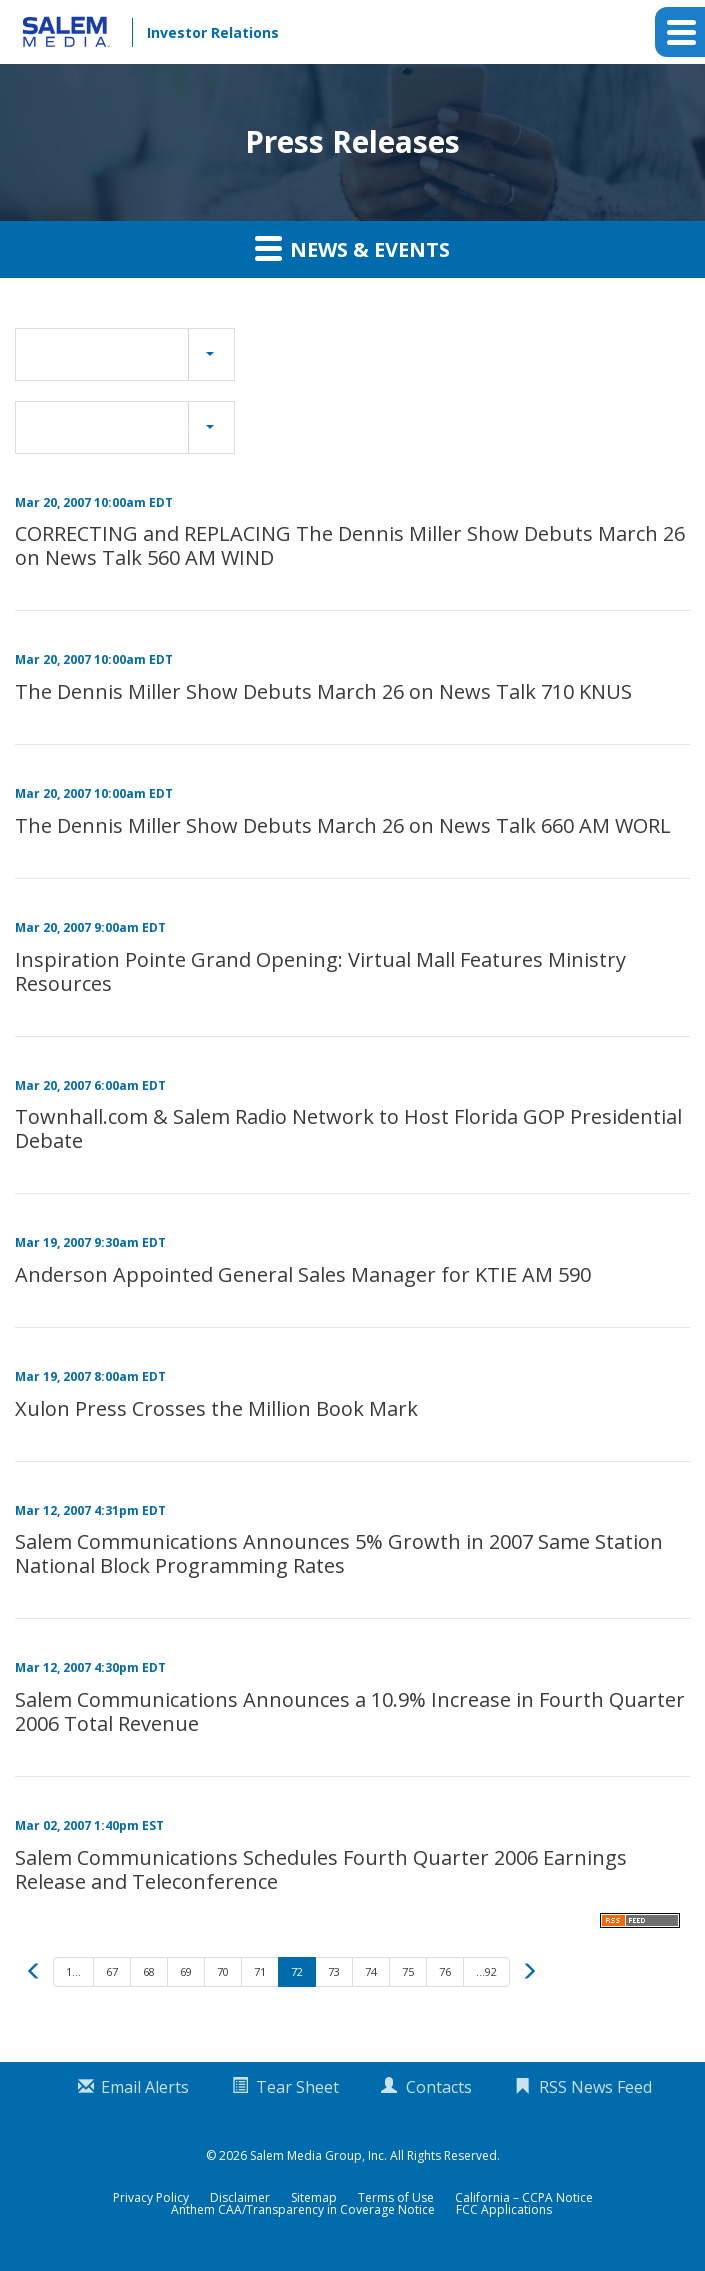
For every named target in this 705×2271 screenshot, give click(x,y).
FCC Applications (504, 2210)
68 (149, 1971)
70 (223, 1971)
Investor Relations (213, 32)
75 (408, 1971)
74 (371, 1971)
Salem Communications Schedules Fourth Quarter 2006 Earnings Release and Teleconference (321, 1869)
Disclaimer (240, 2198)
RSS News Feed (595, 2087)
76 (445, 1971)
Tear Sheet (297, 2087)
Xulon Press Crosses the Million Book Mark (216, 1408)
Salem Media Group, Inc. (318, 2155)
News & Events (352, 248)
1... (73, 1971)
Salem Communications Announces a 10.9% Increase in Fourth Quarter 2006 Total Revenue (350, 1711)
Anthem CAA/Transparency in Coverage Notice (303, 2210)
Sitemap (314, 2198)
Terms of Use (396, 2198)
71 (260, 1971)
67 (112, 1971)
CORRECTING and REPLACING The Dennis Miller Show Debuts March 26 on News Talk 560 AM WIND (350, 545)
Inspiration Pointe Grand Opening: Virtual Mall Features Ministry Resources (320, 971)
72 (297, 1971)
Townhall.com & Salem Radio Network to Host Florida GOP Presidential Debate (348, 1128)
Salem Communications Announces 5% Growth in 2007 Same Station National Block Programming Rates (339, 1553)
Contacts (439, 2087)
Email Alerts (145, 2087)
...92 (486, 1971)
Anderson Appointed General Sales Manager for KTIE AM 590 (303, 1274)
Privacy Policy (151, 2198)
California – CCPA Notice (524, 2198)
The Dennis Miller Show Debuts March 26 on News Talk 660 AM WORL (343, 825)
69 (186, 1971)
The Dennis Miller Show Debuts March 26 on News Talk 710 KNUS (323, 691)
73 (334, 1971)
